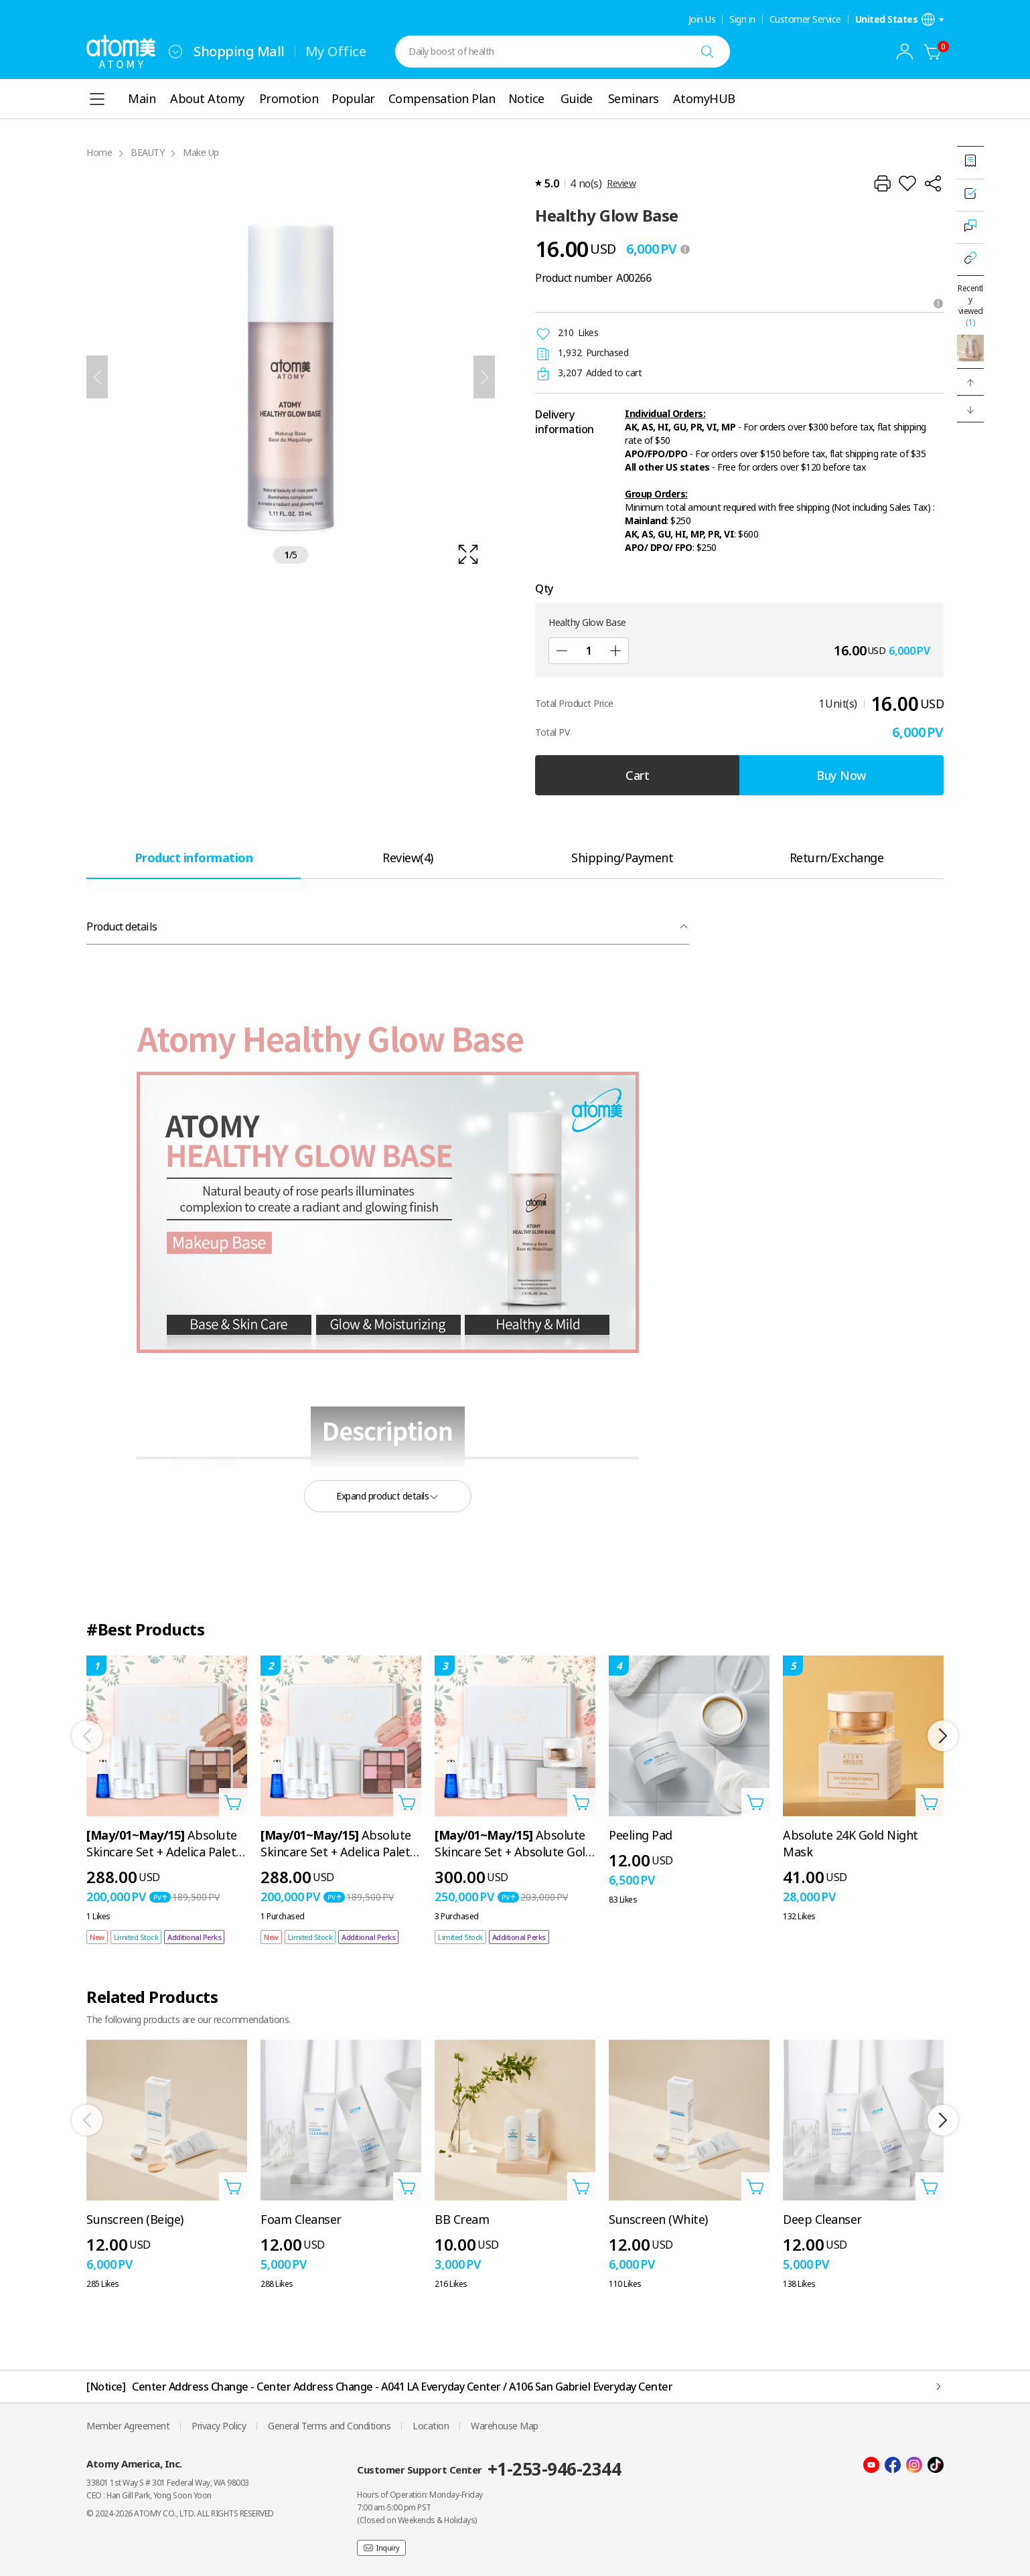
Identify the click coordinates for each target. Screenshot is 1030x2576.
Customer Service (805, 19)
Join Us (702, 19)
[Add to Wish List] (907, 183)
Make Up (201, 152)
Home (99, 152)
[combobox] (175, 51)
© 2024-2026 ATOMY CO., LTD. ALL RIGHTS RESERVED (180, 2513)
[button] (970, 382)
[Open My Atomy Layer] (904, 51)
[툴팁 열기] (685, 249)
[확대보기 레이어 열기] (290, 377)
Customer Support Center (489, 2469)
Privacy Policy (219, 2425)
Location (431, 2425)
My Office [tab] (335, 51)
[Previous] (97, 376)
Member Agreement (127, 2425)
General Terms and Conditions (329, 2425)
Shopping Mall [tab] (239, 51)
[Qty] (589, 650)
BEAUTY (147, 152)
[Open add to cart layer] (233, 1802)
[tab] (193, 857)
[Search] (707, 51)
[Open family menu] (175, 51)
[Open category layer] (97, 99)
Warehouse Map (504, 2425)
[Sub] (562, 650)
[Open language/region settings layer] (899, 19)
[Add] (615, 650)
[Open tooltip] (938, 303)
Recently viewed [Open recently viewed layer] (970, 305)
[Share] (933, 183)
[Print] (882, 183)
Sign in (742, 19)
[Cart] (933, 51)
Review (621, 183)
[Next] (484, 376)
